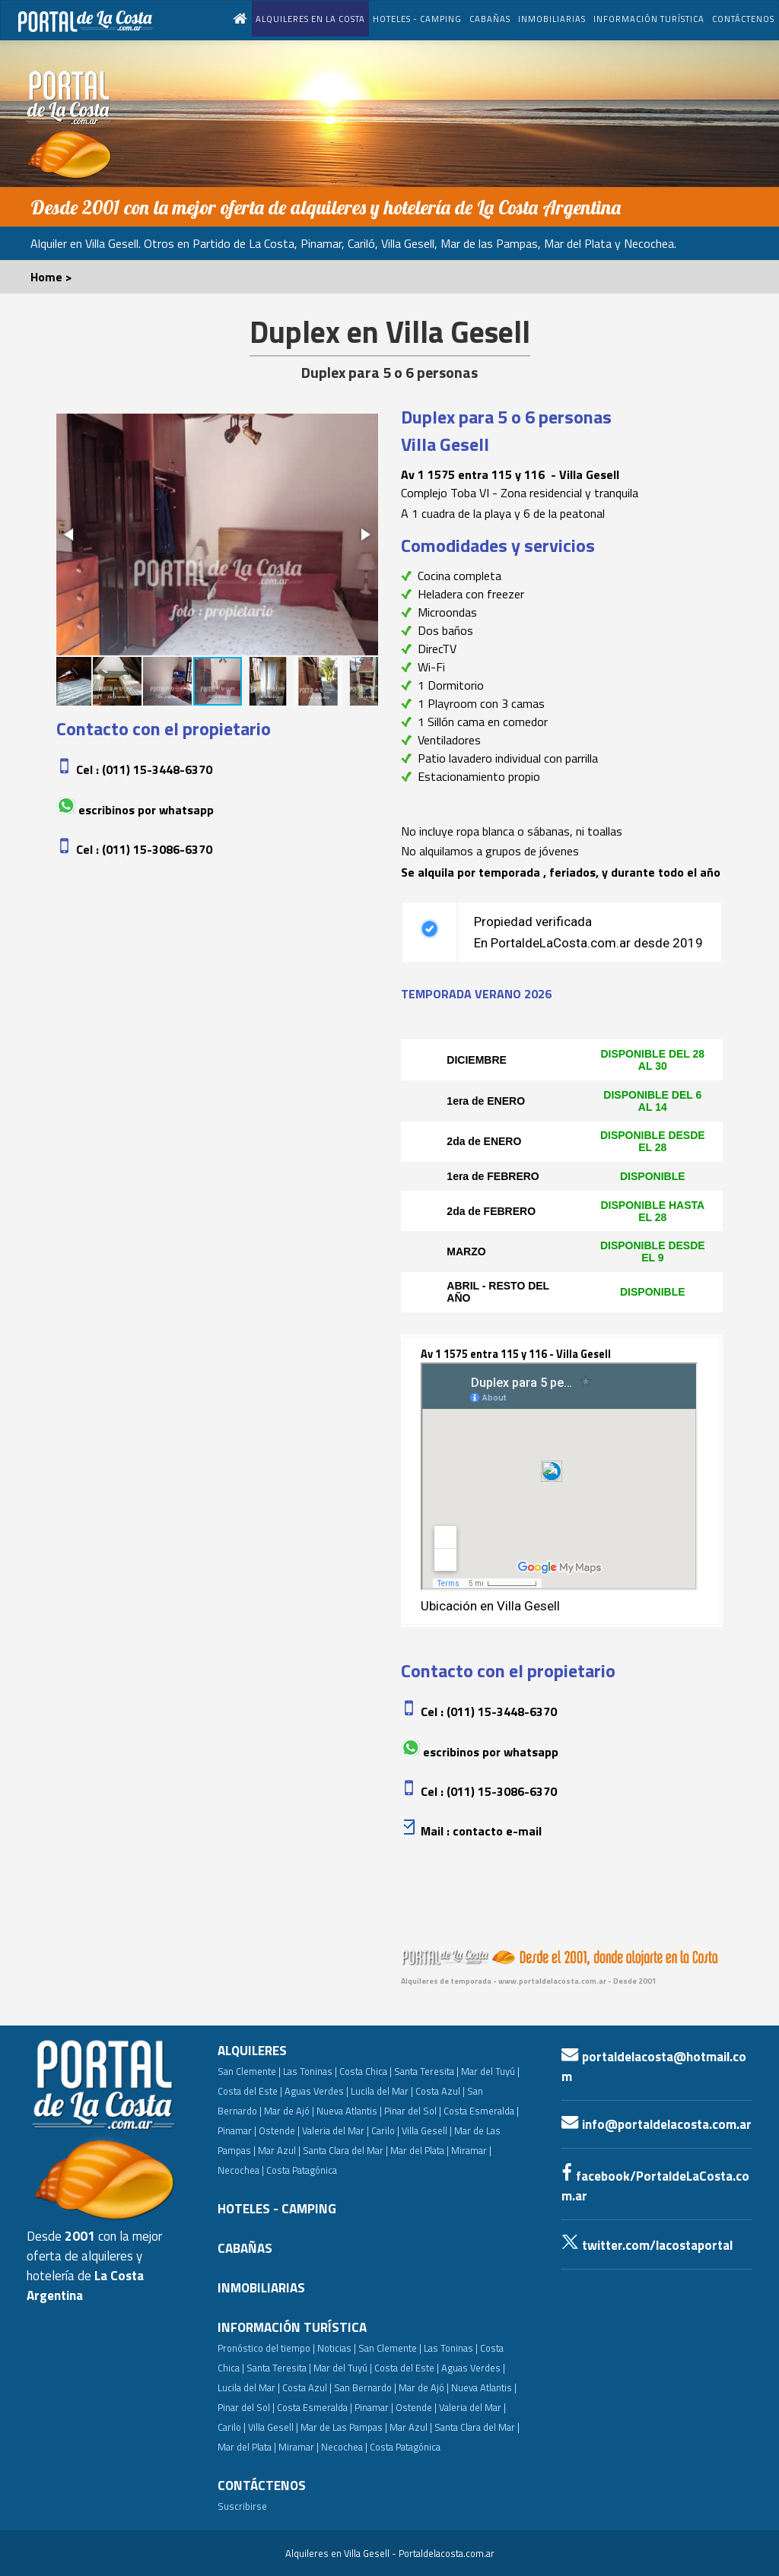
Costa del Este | (250, 2091)
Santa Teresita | (426, 2071)
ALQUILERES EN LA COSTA (310, 18)
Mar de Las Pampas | (343, 2427)
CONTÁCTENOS (743, 18)
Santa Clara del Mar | (345, 2150)
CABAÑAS (489, 18)
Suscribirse (242, 2506)
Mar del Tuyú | (490, 2071)
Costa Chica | (365, 2071)
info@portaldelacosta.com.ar (656, 2124)
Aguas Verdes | (316, 2091)
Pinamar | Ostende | (259, 2130)
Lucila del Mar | (382, 2091)
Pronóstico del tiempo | (266, 2348)
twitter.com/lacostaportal (647, 2245)
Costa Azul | (440, 2091)
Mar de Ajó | (289, 2110)
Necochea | (344, 2446)
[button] (70, 534)
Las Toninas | (310, 2071)
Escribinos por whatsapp (146, 810)
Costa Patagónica (301, 2170)
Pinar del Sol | (412, 2110)
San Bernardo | (365, 2387)
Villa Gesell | (427, 2130)
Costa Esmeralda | (481, 2110)
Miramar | (298, 2446)
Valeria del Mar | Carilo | (350, 2130)
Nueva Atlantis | (349, 2110)
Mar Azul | (279, 2150)
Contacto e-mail (497, 1831)
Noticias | (336, 2348)
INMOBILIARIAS (552, 18)
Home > (51, 277)
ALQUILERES (252, 2050)
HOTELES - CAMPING (417, 18)
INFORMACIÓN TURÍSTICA (648, 18)
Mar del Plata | (419, 2150)
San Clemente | (249, 2071)
